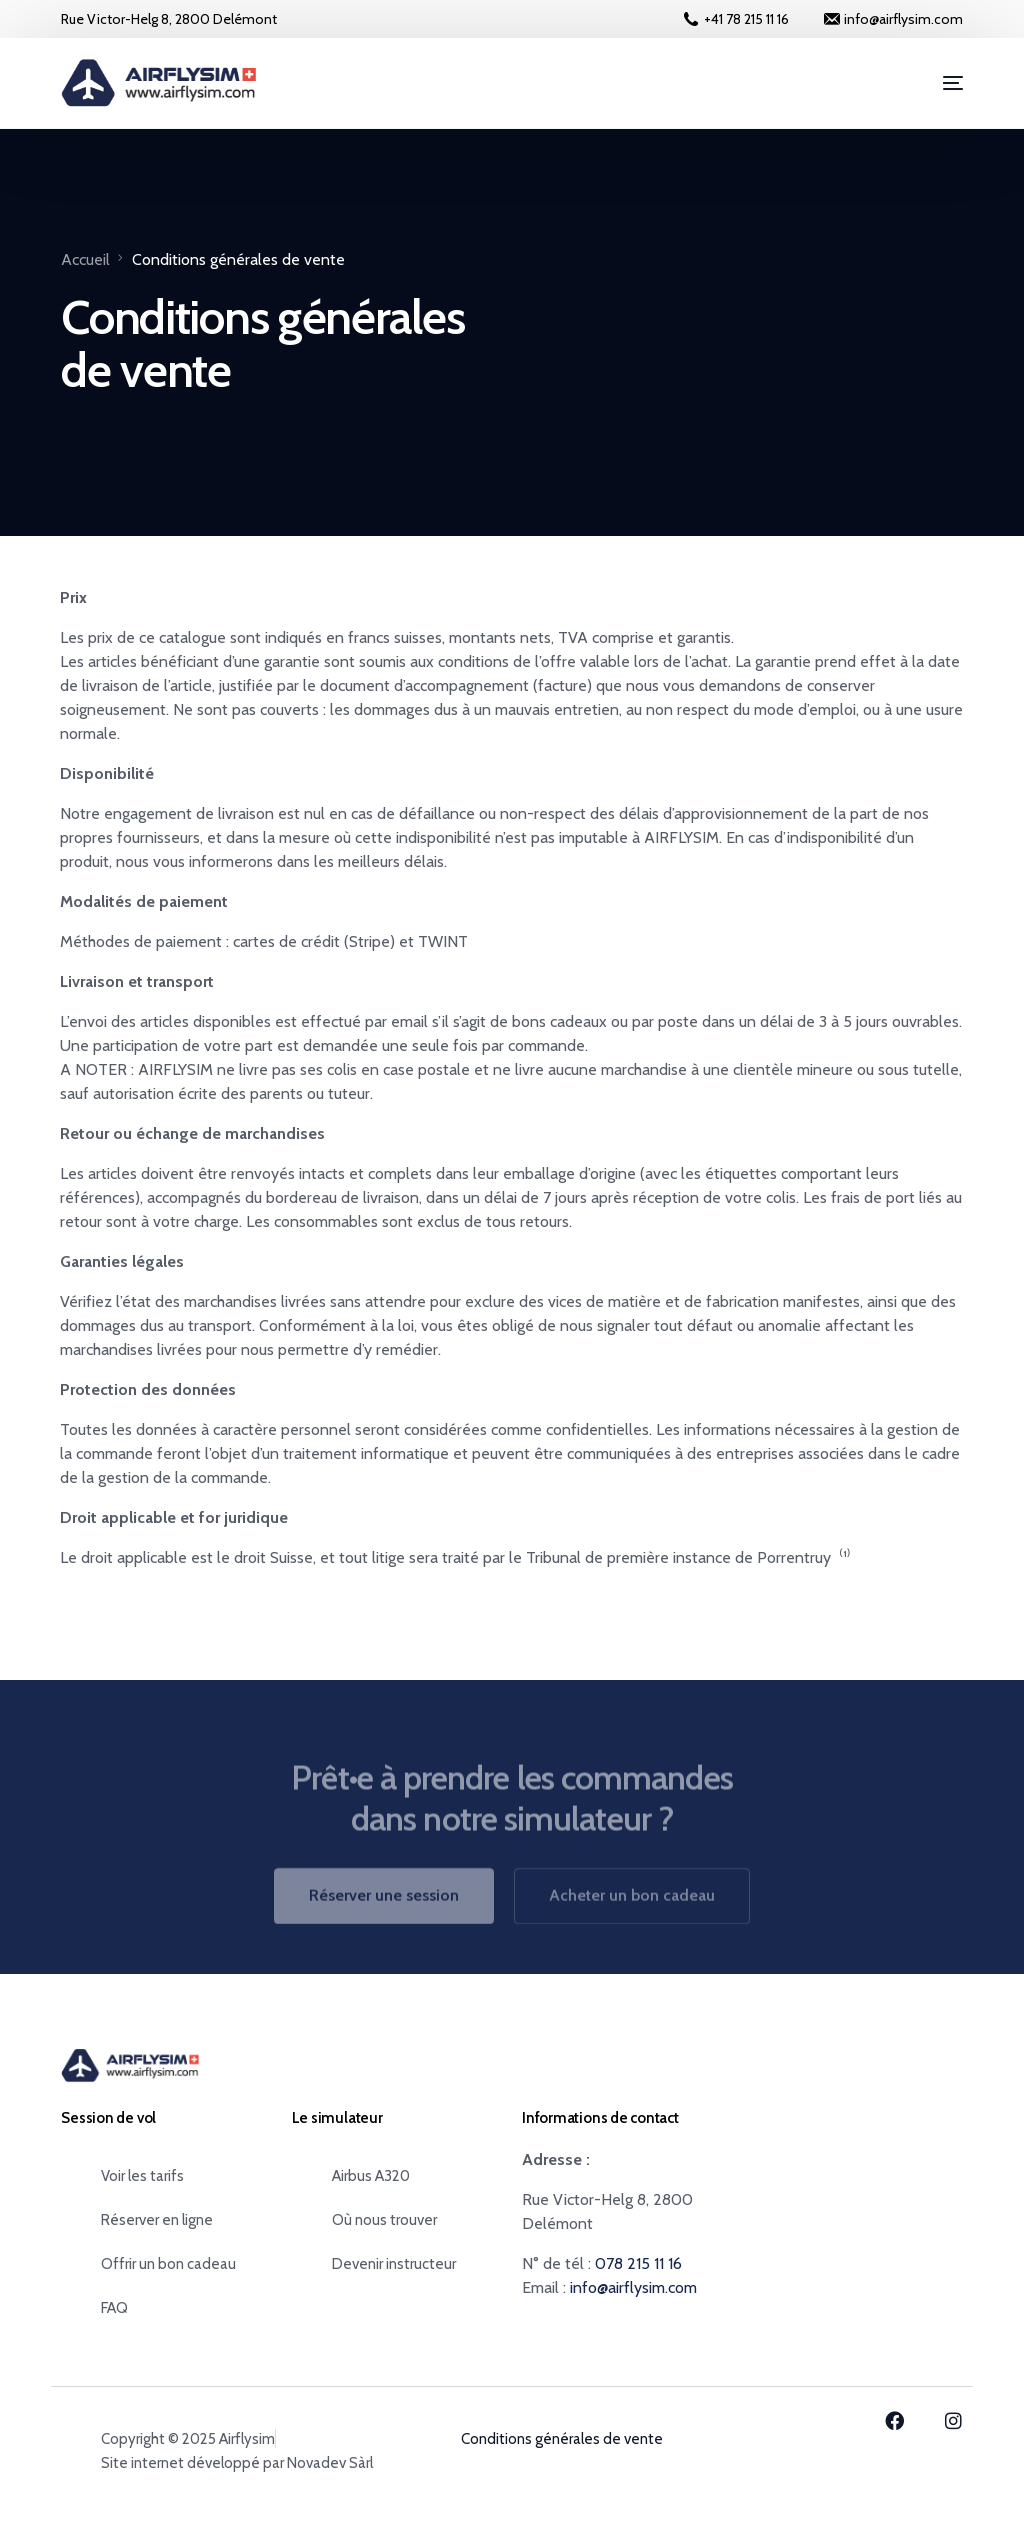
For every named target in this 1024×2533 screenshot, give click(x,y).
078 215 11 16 (638, 2263)
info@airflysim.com (633, 2287)
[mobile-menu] (938, 83)
